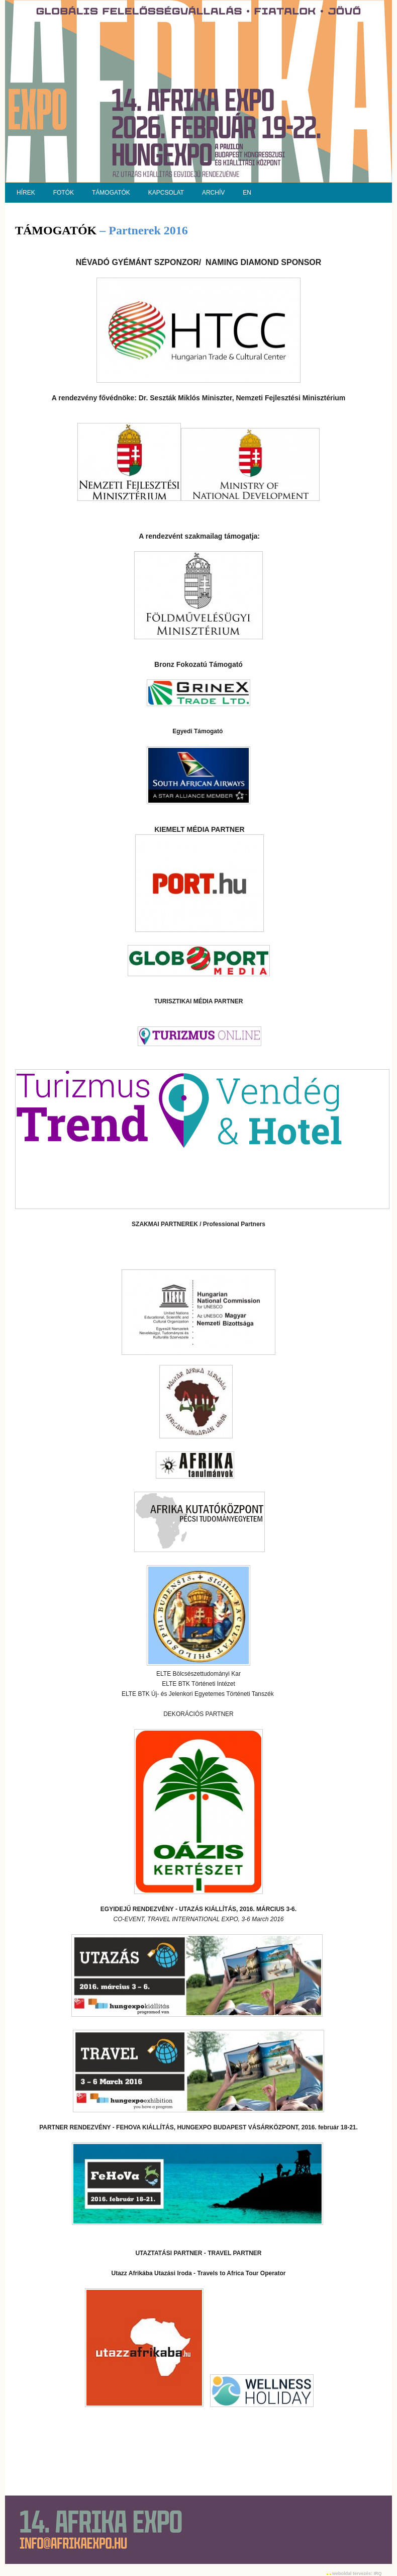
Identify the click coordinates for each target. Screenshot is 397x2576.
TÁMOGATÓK (111, 192)
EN (247, 192)
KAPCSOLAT (166, 192)
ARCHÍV (213, 192)
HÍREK (26, 192)
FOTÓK (63, 192)
